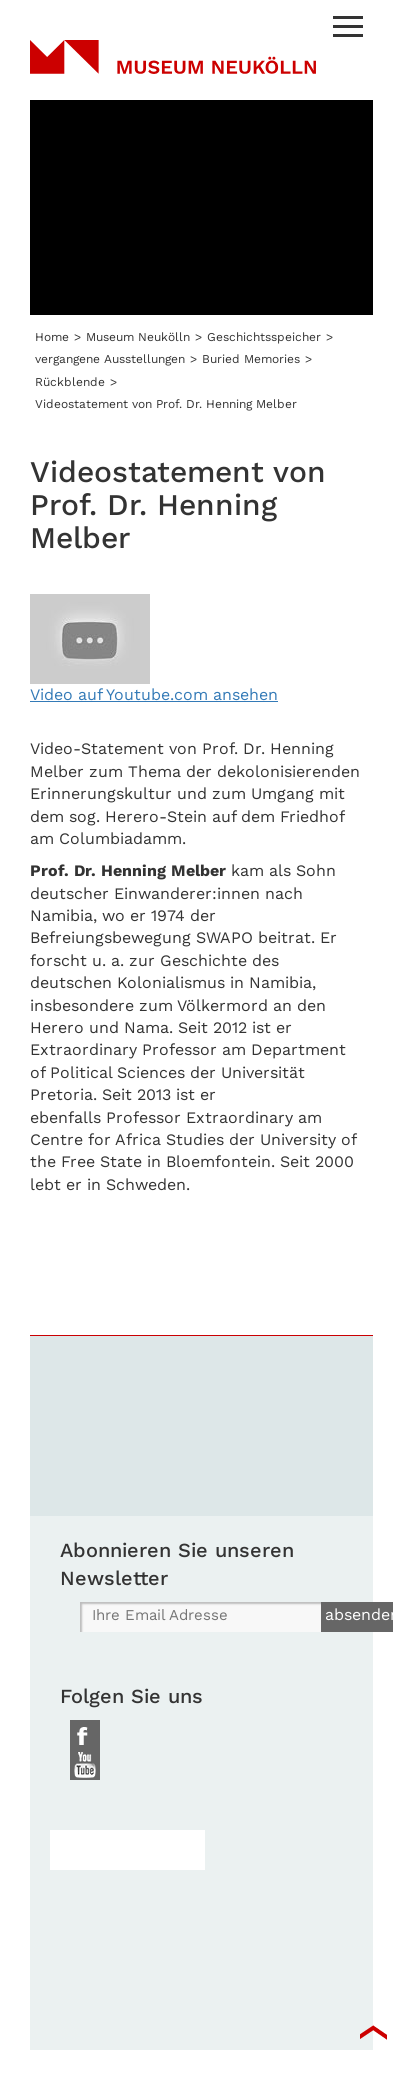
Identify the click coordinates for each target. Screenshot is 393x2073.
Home (52, 337)
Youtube (85, 1765)
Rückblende (70, 382)
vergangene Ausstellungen (110, 359)
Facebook (85, 1735)
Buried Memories (251, 359)
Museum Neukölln (173, 70)
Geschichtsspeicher (264, 337)
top (373, 2033)
